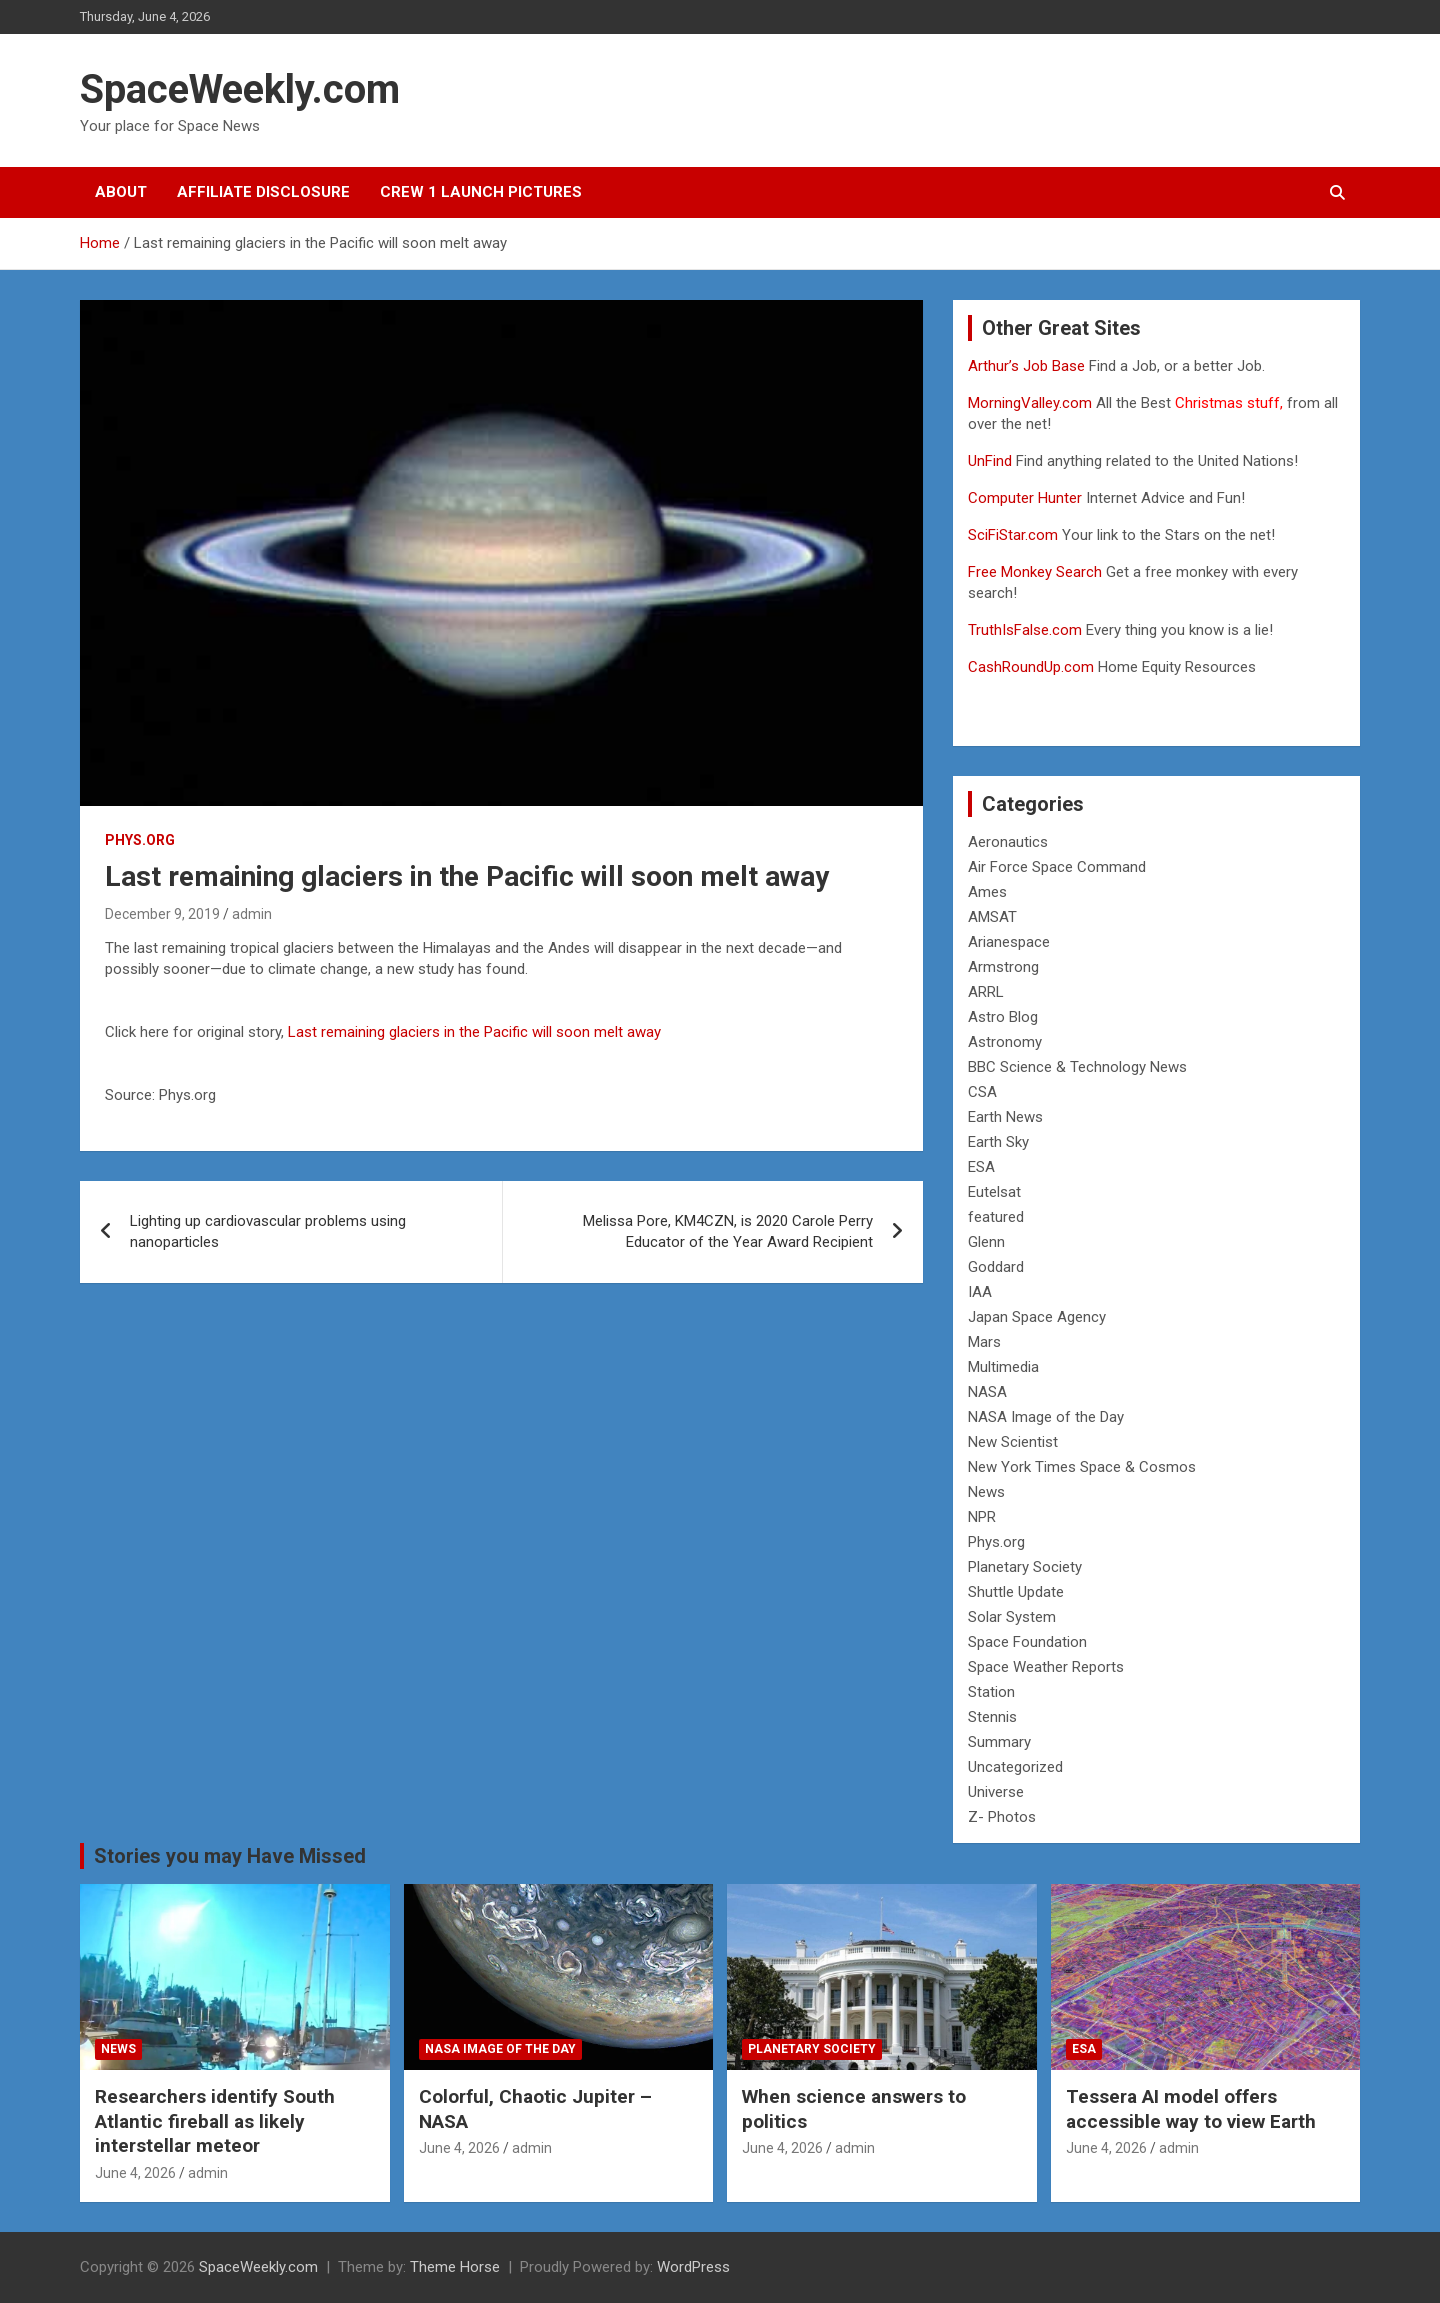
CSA (982, 1092)
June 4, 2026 (135, 2173)
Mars (984, 1342)
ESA (981, 1167)
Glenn (986, 1242)
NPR (982, 1517)
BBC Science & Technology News (1077, 1067)
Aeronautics (1008, 842)
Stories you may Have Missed (230, 1856)
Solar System (1012, 1617)
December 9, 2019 (162, 914)
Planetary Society (1025, 1567)
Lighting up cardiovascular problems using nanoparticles (268, 1231)
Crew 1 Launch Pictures (481, 192)
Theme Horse (455, 2267)
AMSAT (992, 917)
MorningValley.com (1030, 403)
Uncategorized (1015, 1767)
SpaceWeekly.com (240, 89)
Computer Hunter (1025, 498)
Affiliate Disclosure (263, 192)
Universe (996, 1792)
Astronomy (1005, 1042)
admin (252, 914)
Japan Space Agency (1037, 1317)
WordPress (693, 2267)
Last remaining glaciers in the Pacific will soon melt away (474, 1032)
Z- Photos (1002, 1817)
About (121, 192)
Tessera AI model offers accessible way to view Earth (1191, 2109)
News (986, 1492)
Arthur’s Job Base (1028, 366)
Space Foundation (1027, 1642)
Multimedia (1003, 1367)
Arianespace (1009, 942)
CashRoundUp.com (1031, 667)
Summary (999, 1742)
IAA (980, 1292)
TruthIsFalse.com (1025, 630)
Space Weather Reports (1046, 1667)
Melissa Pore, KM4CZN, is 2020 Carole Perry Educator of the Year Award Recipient (728, 1231)
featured (996, 1217)
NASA (987, 1392)
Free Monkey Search (1035, 572)
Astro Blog (1003, 1017)
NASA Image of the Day (1046, 1417)
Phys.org (140, 840)
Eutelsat (994, 1192)
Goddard (996, 1267)
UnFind (992, 461)
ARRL (986, 992)
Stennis (992, 1717)
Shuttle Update (1016, 1592)
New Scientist (1013, 1442)
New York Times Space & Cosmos (1082, 1467)
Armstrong (1003, 967)
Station (991, 1692)
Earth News (1005, 1117)
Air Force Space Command (1057, 867)
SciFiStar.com (1013, 535)
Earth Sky (998, 1142)
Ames (987, 892)
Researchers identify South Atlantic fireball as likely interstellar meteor (215, 2121)
